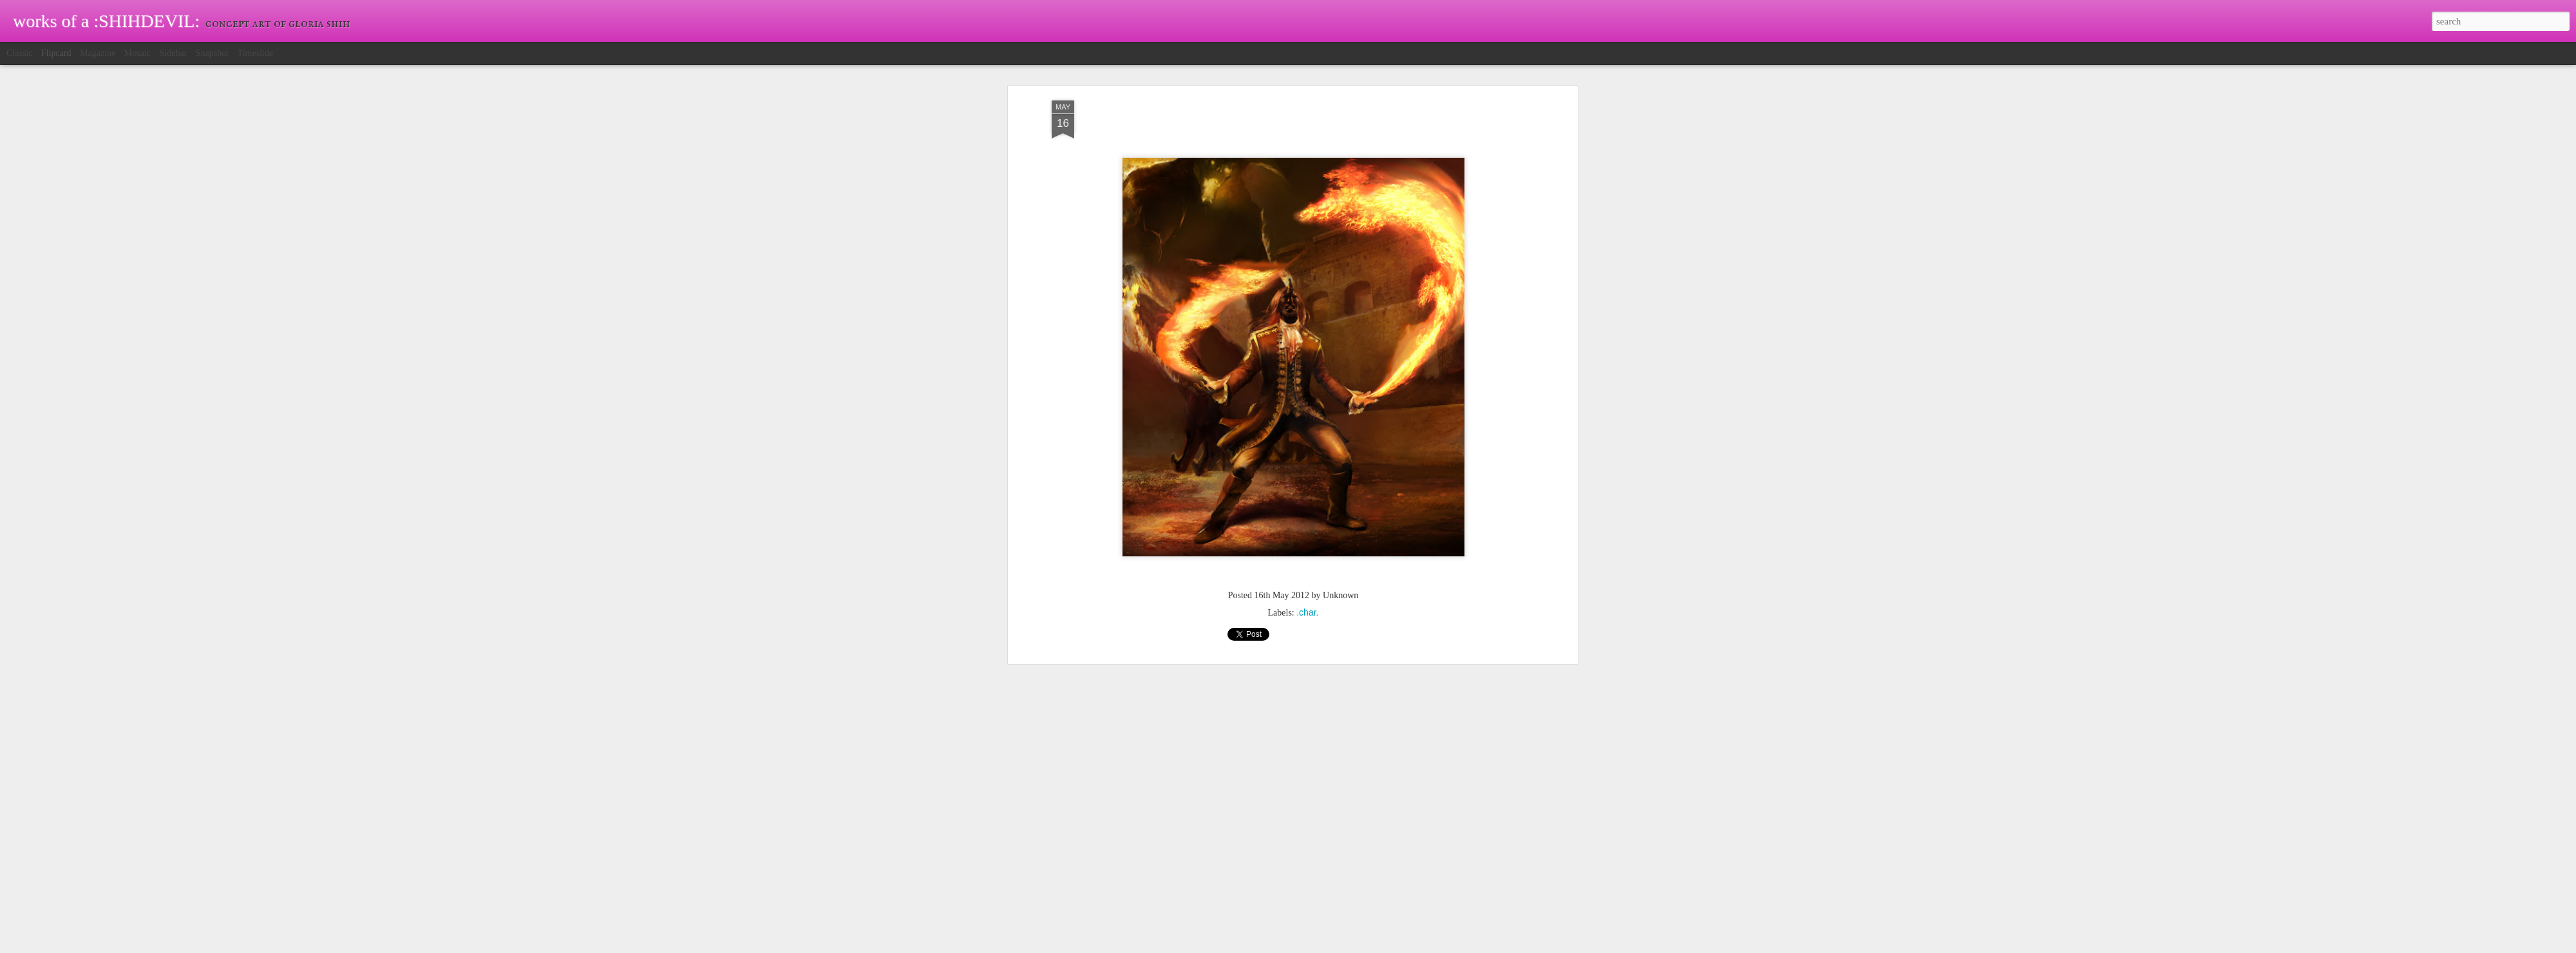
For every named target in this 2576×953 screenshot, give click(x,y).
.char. (1307, 436)
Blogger (1324, 946)
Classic (19, 53)
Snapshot (212, 53)
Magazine (97, 53)
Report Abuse (1361, 946)
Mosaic (137, 53)
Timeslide (256, 53)
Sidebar (173, 53)
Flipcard (56, 53)
